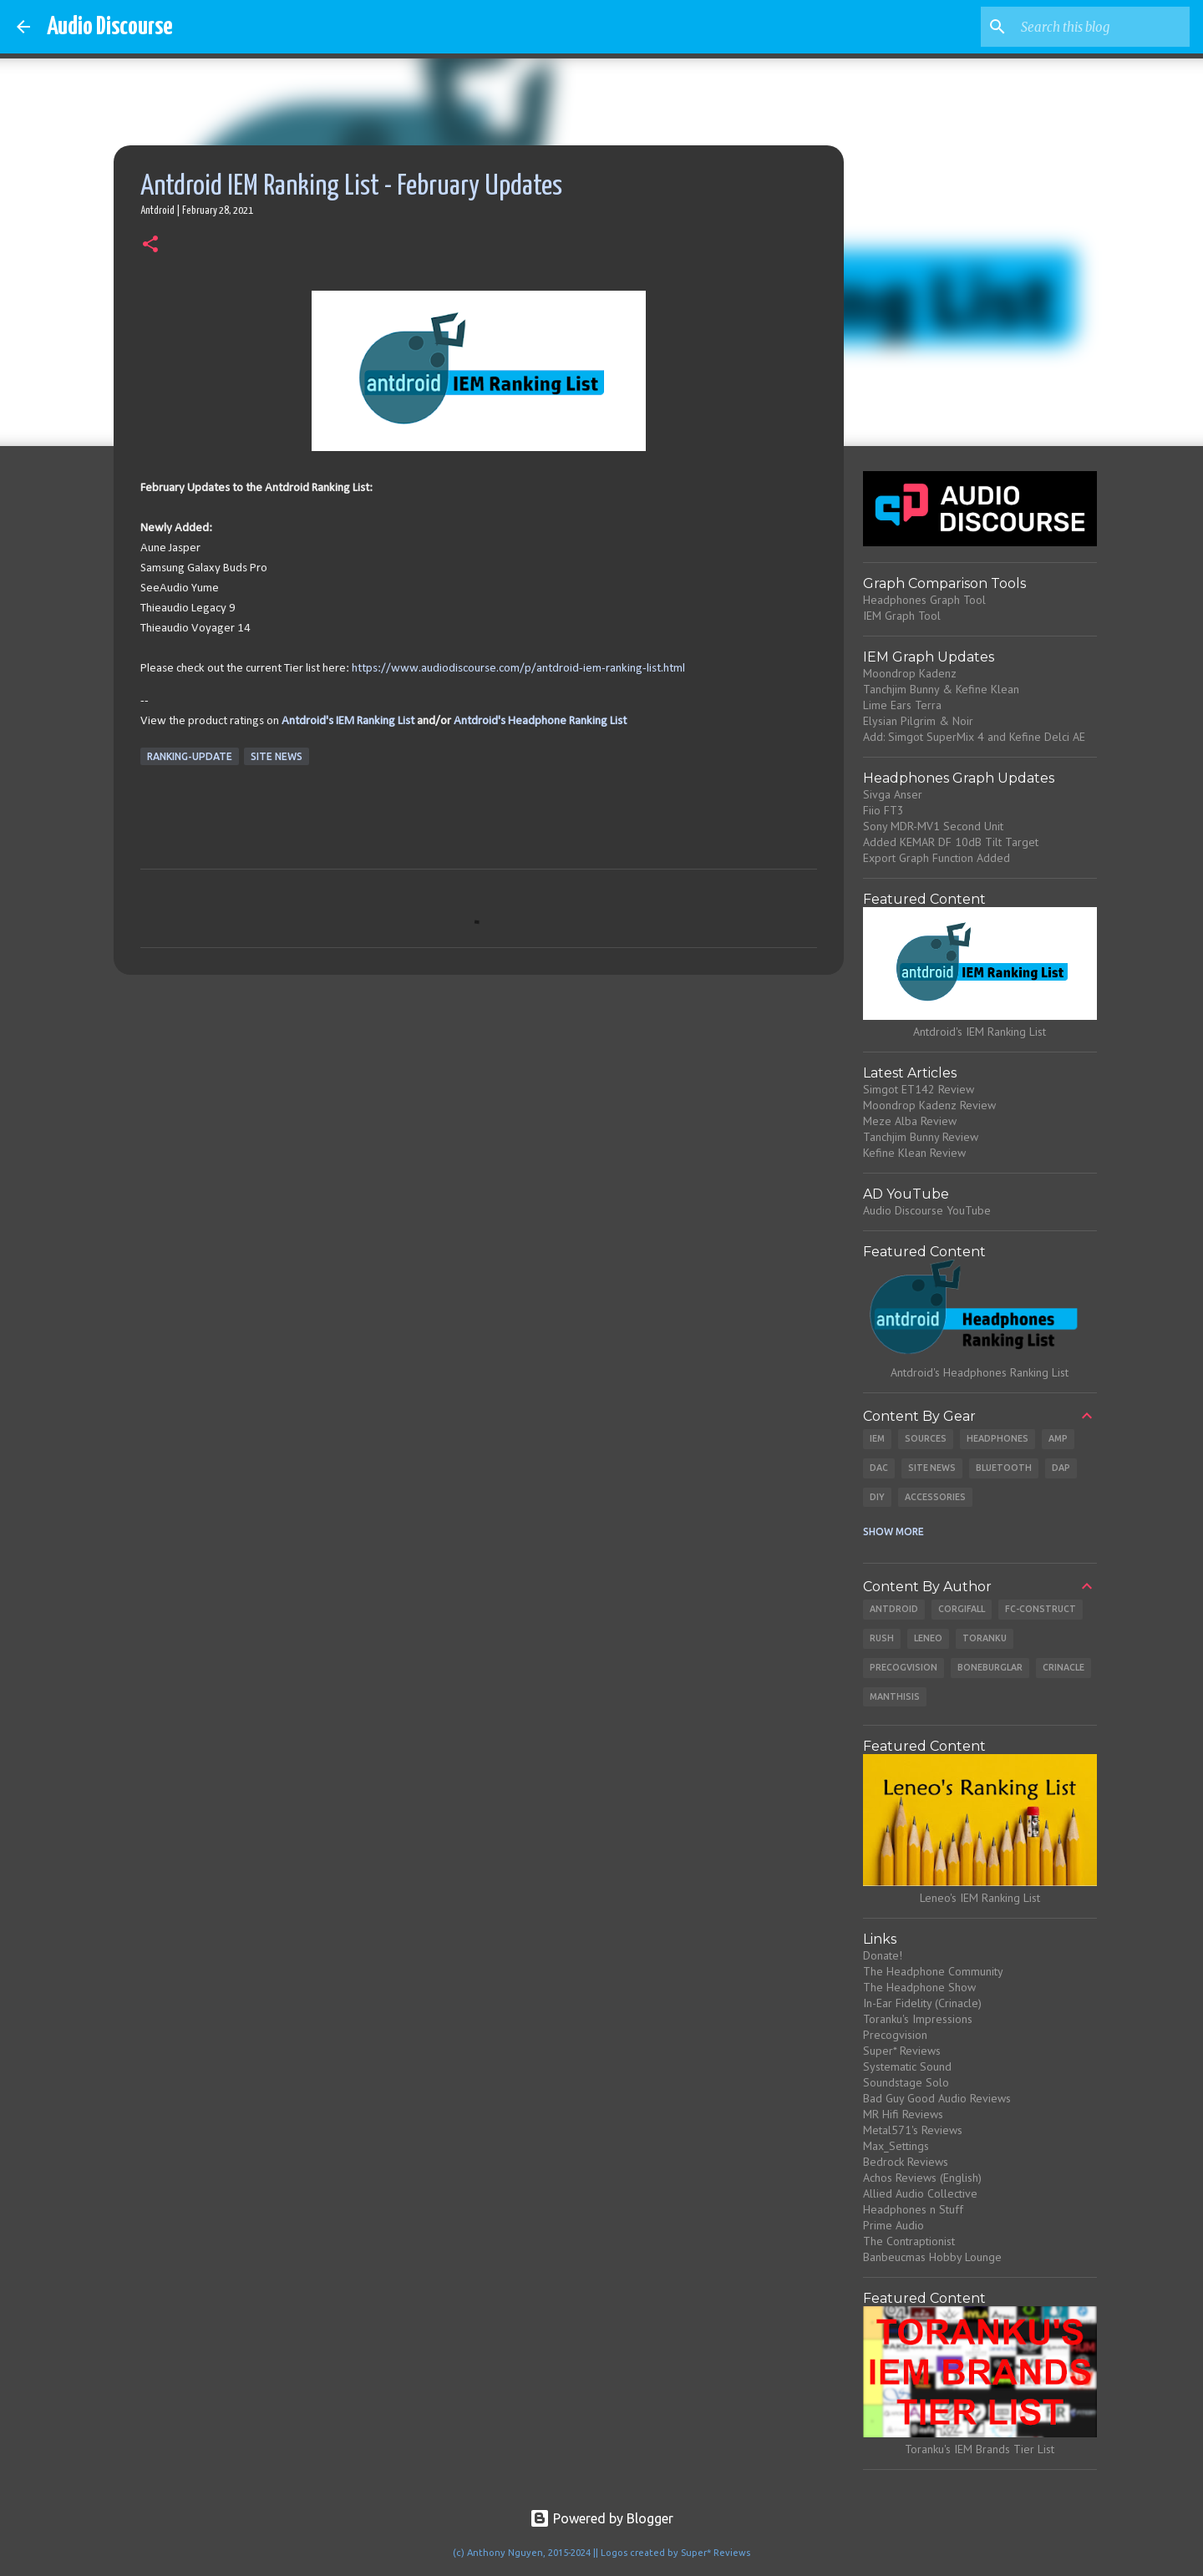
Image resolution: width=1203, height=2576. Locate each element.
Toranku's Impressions (917, 2018)
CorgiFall (961, 1609)
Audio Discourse (110, 26)
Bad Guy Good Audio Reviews (937, 2098)
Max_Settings (896, 2145)
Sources (926, 1438)
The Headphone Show (919, 1987)
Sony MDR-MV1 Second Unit (933, 826)
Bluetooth (1004, 1468)
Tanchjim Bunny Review (920, 1136)
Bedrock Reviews (905, 2161)
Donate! (882, 1955)
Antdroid (894, 1609)
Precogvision (903, 1667)
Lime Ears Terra (902, 704)
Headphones (997, 1438)
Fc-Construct (1040, 1609)
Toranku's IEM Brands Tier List (979, 2449)
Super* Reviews (902, 2050)
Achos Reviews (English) (922, 2177)
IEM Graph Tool (902, 615)
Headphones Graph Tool (924, 599)
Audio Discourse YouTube (927, 1210)
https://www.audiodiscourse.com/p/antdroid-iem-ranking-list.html (518, 668)
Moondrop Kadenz (910, 673)
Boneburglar (990, 1667)
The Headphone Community (933, 1971)
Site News (276, 756)
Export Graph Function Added (936, 857)
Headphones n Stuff (913, 2209)
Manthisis (895, 1696)
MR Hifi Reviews (903, 2114)
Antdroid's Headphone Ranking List (540, 721)
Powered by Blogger (601, 2518)
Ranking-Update (189, 756)
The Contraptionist (909, 2241)
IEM (877, 1438)
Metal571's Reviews (912, 2129)
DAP (1061, 1468)
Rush (882, 1638)
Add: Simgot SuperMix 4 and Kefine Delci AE (974, 736)
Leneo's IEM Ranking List (980, 1897)
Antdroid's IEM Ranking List (348, 721)
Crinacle (1063, 1667)
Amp (1058, 1438)
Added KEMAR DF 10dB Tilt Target (950, 841)
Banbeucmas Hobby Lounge (932, 2256)
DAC (879, 1468)
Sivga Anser (892, 794)
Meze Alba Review (910, 1120)
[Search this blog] (1102, 27)
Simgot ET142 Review (918, 1089)
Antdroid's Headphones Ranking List (979, 1372)
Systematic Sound (907, 2066)
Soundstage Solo (906, 2082)
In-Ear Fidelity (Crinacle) (922, 2003)
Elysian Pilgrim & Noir (918, 720)
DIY (877, 1497)
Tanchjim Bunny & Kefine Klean (941, 689)
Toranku (984, 1638)
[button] (150, 245)
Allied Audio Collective (920, 2193)
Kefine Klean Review (914, 1152)
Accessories (935, 1497)
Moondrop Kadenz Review (929, 1105)
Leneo (928, 1638)
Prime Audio (893, 2225)
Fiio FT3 (883, 810)
